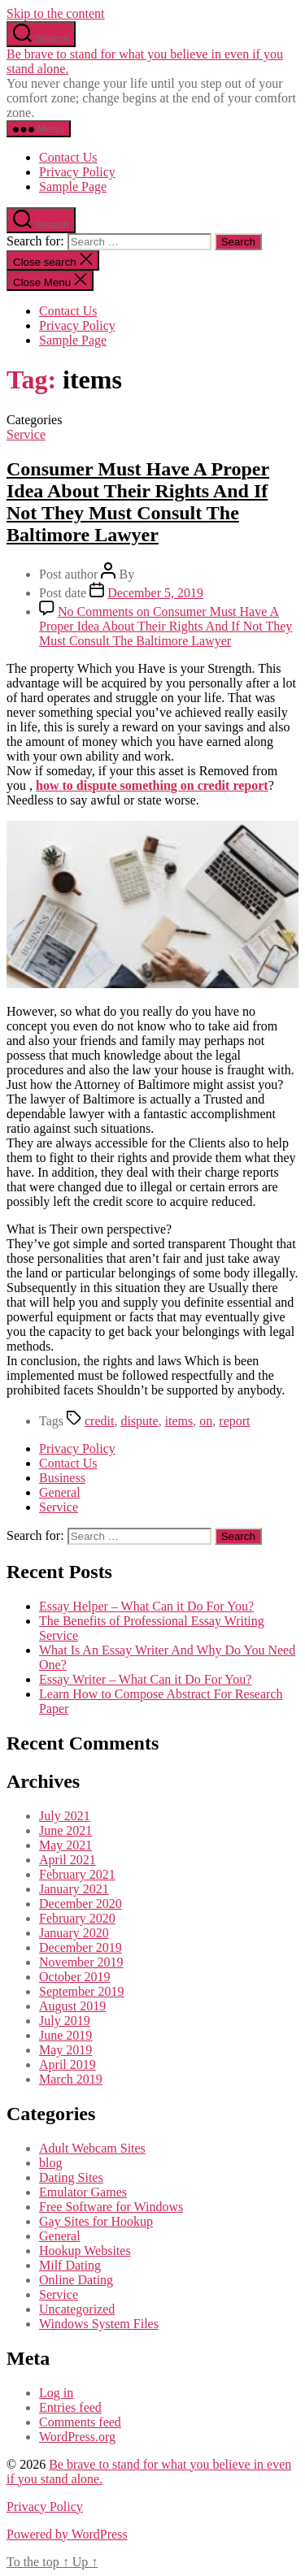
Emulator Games (83, 2192)
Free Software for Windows (111, 2207)
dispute (139, 1421)
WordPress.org (77, 2437)
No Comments (165, 626)
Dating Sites (71, 2177)
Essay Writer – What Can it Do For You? (145, 1679)
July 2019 (64, 2020)
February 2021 (77, 1874)
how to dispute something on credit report (152, 785)
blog (50, 2163)
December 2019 (80, 1947)
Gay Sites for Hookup (96, 2221)
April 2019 (67, 2064)
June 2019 (65, 2035)
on (205, 1421)
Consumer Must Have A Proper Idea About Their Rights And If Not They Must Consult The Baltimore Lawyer (138, 501)
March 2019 (70, 2079)
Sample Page (73, 186)
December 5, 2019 (155, 593)
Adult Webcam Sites (92, 2148)
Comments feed (80, 2422)
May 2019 (65, 2050)
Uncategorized (77, 2309)
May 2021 (65, 1845)
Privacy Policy (77, 172)
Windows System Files (99, 2324)
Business (62, 1478)
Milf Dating (70, 2265)
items (179, 1421)
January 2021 (74, 1889)
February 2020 (77, 1918)
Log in (56, 2393)
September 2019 (81, 1991)
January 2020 (74, 1933)
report (234, 1421)
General (60, 1492)
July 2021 (64, 1816)
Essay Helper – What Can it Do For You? (146, 1606)
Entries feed (70, 2407)
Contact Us (68, 157)
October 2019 (75, 1977)
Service (26, 434)
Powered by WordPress (67, 2534)
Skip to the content (55, 13)
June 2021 (65, 1830)
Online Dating (76, 2280)
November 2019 (81, 1962)
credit (99, 1421)
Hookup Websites (85, 2250)
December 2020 (80, 1903)
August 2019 (72, 2006)
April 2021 (67, 1860)
